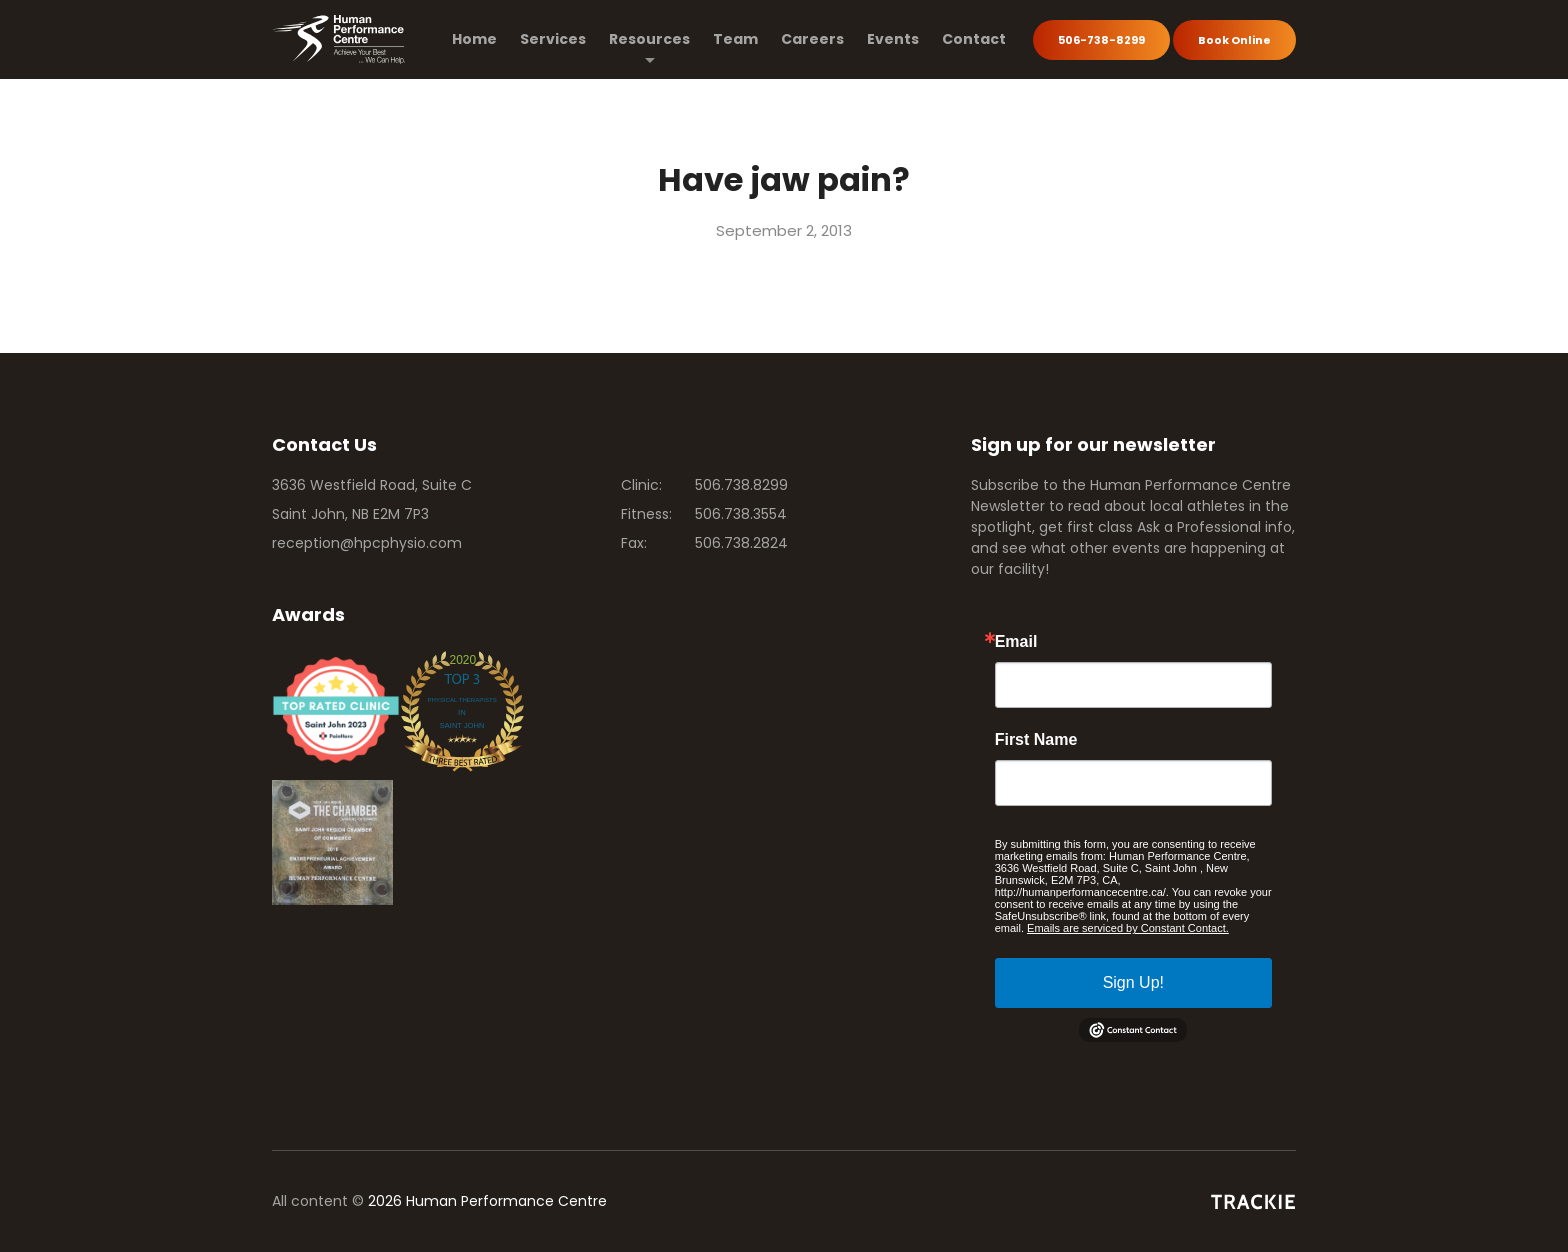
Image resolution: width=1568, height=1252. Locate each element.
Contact (974, 39)
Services (553, 39)
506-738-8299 (1101, 40)
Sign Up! (1133, 982)
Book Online (1234, 40)
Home (474, 39)
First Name (1036, 740)
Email (1016, 642)
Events (893, 39)
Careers (812, 39)
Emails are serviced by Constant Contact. (1128, 928)
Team (735, 39)
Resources (649, 39)
